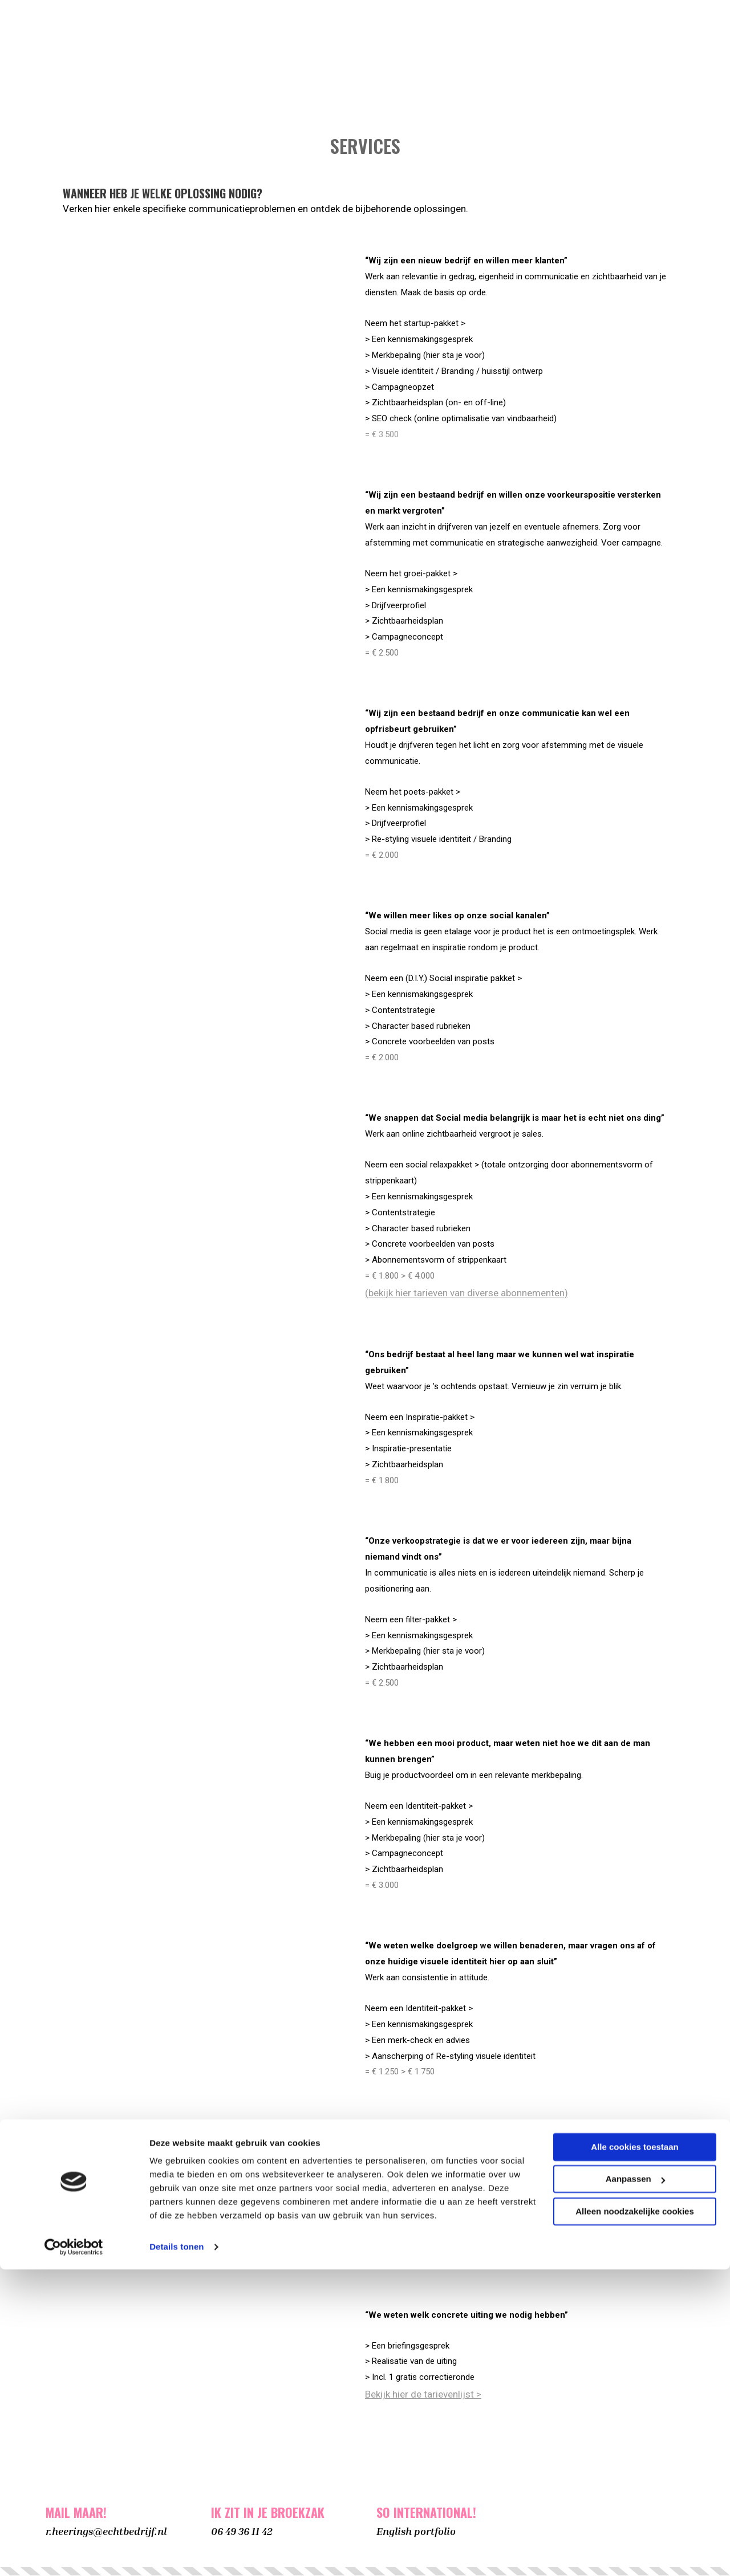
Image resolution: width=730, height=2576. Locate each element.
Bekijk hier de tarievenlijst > (423, 2394)
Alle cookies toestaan (634, 2454)
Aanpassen (635, 2485)
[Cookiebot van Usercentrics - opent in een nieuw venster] (74, 2553)
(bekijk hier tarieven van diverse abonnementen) (466, 1293)
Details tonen (176, 2553)
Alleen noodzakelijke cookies (634, 2518)
